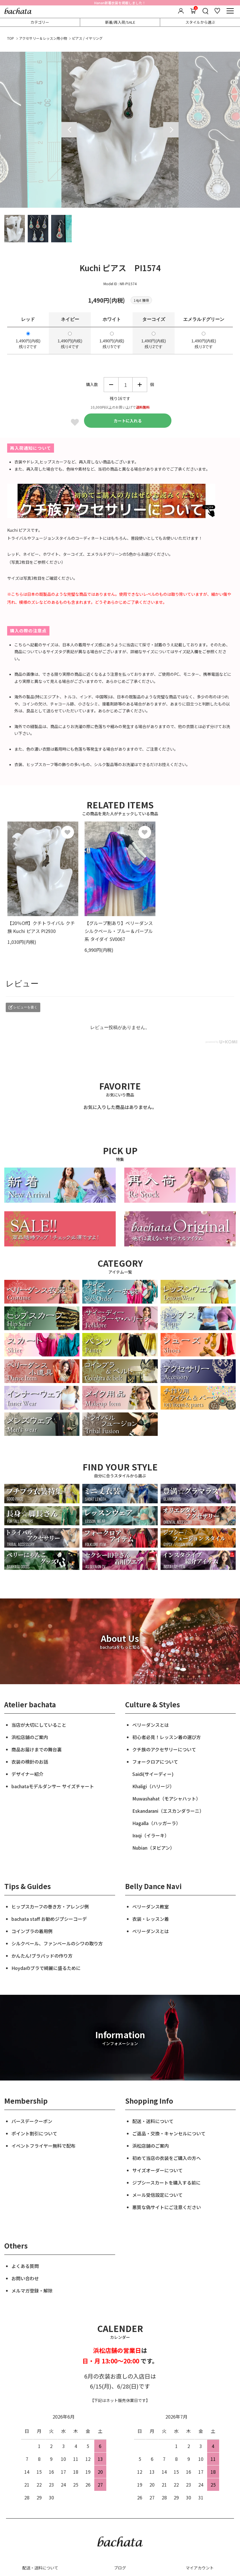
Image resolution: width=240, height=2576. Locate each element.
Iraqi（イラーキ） (150, 1835)
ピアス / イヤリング (87, 38)
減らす (111, 384)
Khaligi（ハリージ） (153, 1786)
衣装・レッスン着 (150, 1918)
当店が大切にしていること (38, 1724)
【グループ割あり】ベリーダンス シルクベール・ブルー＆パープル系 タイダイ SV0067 (119, 931)
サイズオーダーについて (157, 2170)
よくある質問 (25, 2266)
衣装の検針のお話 (29, 1761)
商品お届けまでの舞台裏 (36, 1749)
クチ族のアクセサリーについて (164, 1749)
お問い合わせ (25, 2278)
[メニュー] (230, 11)
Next (171, 129)
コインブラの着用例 (32, 1931)
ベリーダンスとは (150, 1724)
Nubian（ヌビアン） (153, 1847)
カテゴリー (40, 22)
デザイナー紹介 (27, 1773)
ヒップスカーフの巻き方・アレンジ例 (50, 1906)
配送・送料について (152, 2121)
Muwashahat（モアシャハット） (166, 1798)
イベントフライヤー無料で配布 (43, 2145)
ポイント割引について (34, 2133)
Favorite (75, 422)
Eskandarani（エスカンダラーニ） (168, 1810)
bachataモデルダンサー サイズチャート (52, 1786)
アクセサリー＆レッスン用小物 (43, 38)
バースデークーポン (31, 2121)
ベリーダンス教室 (150, 1906)
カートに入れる (128, 420)
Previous (69, 129)
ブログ (120, 2568)
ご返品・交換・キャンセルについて (168, 2133)
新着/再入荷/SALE (120, 22)
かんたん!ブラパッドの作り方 (42, 1955)
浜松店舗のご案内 (29, 1737)
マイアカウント (200, 2568)
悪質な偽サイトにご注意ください (166, 2207)
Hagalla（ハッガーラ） (156, 1823)
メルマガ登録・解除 (32, 2290)
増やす (140, 384)
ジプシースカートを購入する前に (166, 2182)
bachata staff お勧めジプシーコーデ (49, 1918)
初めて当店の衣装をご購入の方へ (166, 2158)
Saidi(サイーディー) (152, 1773)
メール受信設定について (157, 2194)
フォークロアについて (155, 1761)
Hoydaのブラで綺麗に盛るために (46, 1968)
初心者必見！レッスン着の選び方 (166, 1737)
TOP (10, 38)
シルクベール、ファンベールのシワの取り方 (57, 1943)
